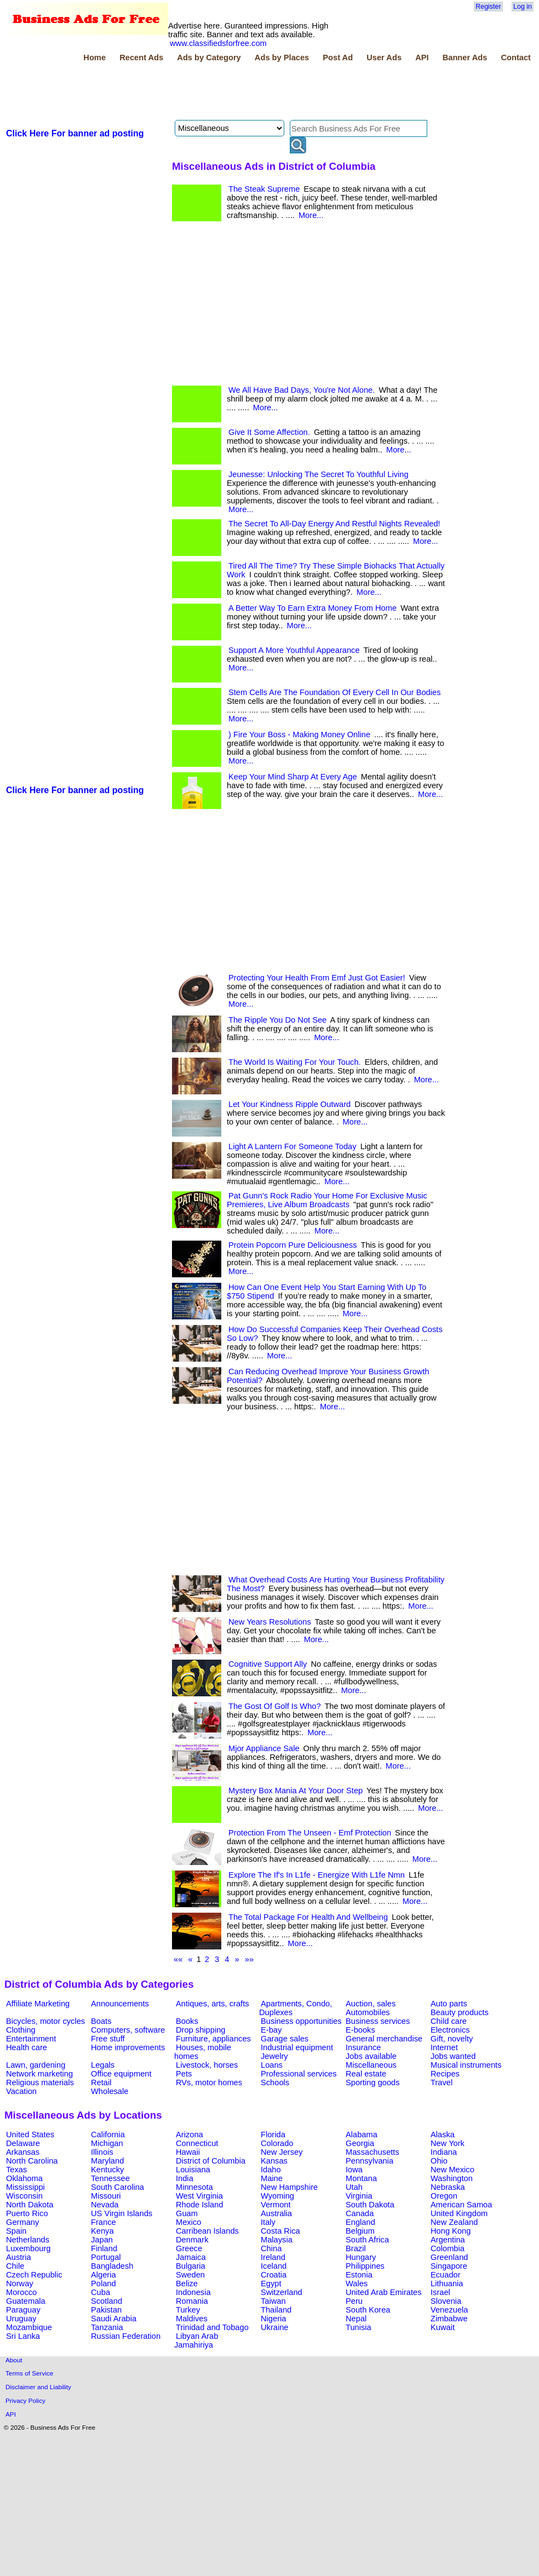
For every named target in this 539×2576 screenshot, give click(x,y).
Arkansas (22, 2152)
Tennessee (110, 2178)
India (184, 2178)
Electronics (450, 2030)
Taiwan (273, 2301)
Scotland (106, 2301)
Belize (187, 2283)
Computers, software (128, 2030)
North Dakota (29, 2204)
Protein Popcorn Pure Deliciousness (292, 1245)
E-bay (271, 2030)
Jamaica (191, 2257)
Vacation (21, 2091)
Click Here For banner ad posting (75, 133)
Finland (104, 2248)
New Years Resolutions (269, 1621)
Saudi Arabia (113, 2318)
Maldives (192, 2318)
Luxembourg (28, 2248)
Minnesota (194, 2187)
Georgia (360, 2143)
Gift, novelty (452, 2038)
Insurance (363, 2047)
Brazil (356, 2248)
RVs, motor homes (209, 2082)
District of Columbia (210, 2160)
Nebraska (448, 2187)
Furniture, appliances (213, 2038)
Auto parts (449, 2003)
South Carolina (117, 2187)
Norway (19, 2283)
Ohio (439, 2160)
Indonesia (193, 2292)
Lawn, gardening (35, 2065)
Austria (18, 2257)
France (103, 2222)
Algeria (103, 2274)
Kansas (274, 2160)
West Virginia (199, 2195)
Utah (354, 2187)
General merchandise (384, 2038)
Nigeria (273, 2318)
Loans (272, 2065)
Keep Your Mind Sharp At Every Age (292, 776)
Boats (101, 2021)
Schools (275, 2082)
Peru (354, 2301)
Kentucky (107, 2169)
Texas (16, 2169)
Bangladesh (112, 2266)
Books (187, 2021)
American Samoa (461, 2204)
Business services (378, 2021)
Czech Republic (34, 2274)
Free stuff (108, 2038)
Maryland (107, 2160)
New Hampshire (289, 2187)
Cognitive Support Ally (267, 1664)
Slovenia (446, 2301)
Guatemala (25, 2301)
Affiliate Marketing (38, 2003)
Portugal (106, 2257)
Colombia (448, 2248)
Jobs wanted (453, 2056)
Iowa (354, 2169)
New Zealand (454, 2222)
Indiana (444, 2152)
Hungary (361, 2257)
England (360, 2222)
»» (249, 1959)
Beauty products (460, 2012)
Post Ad (338, 57)
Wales (357, 2283)
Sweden (190, 2274)
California (108, 2134)
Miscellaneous (371, 2065)
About (13, 2359)
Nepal (356, 2318)
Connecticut (197, 2143)
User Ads (384, 57)
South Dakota (370, 2204)
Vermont (276, 2204)
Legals (102, 2065)
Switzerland (281, 2292)
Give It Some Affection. (269, 432)
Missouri (106, 2195)
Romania (192, 2301)
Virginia (359, 2195)
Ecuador (446, 2274)
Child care (449, 2021)
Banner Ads (465, 57)
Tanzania (107, 2327)
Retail (101, 2082)
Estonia (359, 2274)
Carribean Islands (207, 2231)
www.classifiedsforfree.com (218, 43)
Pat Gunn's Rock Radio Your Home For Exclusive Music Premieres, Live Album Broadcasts (327, 1200)
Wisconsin (24, 2195)
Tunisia (358, 2327)
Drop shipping (200, 2030)
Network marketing (39, 2073)
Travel (441, 2082)
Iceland (273, 2266)
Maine (272, 2178)
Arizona (189, 2134)
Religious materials (40, 2082)
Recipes (445, 2073)
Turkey (188, 2309)
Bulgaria (190, 2266)
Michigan (107, 2143)
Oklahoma (24, 2178)
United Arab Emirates (383, 2292)
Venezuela (449, 2309)
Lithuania (447, 2283)
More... (311, 215)
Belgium (360, 2231)
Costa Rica (280, 2231)
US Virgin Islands (121, 2213)
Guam (187, 2213)
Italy (268, 2222)
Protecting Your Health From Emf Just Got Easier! (316, 977)
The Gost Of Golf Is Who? (274, 1706)
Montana (361, 2178)
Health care (26, 2047)
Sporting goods (373, 2082)
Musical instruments (466, 2065)
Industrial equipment (297, 2047)
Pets (184, 2073)
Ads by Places (282, 57)
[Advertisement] (203, 92)
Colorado (277, 2143)
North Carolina (32, 2160)
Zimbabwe (449, 2318)
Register (488, 6)
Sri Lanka (23, 2336)
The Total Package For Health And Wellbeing (308, 1917)
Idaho (271, 2169)
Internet (444, 2047)
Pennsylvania (369, 2160)
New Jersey (282, 2152)
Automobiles (368, 2012)
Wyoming (277, 2195)
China (271, 2248)
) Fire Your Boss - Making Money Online (299, 734)
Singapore (449, 2266)
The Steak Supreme (264, 189)
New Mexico (452, 2169)
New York (448, 2143)
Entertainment (31, 2038)
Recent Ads (141, 57)
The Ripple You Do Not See (277, 1020)
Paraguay (23, 2309)
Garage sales (284, 2038)
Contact (516, 57)
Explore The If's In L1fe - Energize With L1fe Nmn (316, 1875)
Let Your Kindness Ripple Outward (289, 1104)
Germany (22, 2222)
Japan (102, 2239)
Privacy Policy (25, 2400)
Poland (103, 2283)
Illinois (102, 2152)
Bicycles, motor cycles (45, 2021)
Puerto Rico (27, 2213)
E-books (360, 2030)
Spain (16, 2231)
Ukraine (275, 2327)
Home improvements (128, 2047)
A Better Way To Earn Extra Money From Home (312, 608)
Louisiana (193, 2169)
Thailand (276, 2309)
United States (30, 2134)
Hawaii (188, 2152)
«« (178, 1959)
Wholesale (109, 2091)
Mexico (188, 2222)
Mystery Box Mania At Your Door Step (295, 1790)
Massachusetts (372, 2152)
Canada (360, 2213)
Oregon (444, 2195)
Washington (452, 2178)
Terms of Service (29, 2373)
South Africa (367, 2239)
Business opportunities (301, 2021)
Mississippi (25, 2187)
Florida (273, 2134)
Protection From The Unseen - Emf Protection (309, 1832)
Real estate (366, 2073)
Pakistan (106, 2309)
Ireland (273, 2257)
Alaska (443, 2134)
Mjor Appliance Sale (264, 1748)
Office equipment (121, 2073)
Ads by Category (208, 57)
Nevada (105, 2204)
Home (94, 57)
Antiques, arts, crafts (212, 2003)
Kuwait (443, 2327)
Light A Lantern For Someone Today (292, 1146)
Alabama (361, 2134)
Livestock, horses (207, 2065)
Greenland (449, 2257)
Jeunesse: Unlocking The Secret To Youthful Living (318, 474)
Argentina (448, 2239)
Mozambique (29, 2327)
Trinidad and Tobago (212, 2327)
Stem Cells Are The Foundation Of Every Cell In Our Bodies (334, 692)
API (421, 57)
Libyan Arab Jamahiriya (196, 2340)
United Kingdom (459, 2213)
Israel (440, 2292)
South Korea (368, 2309)
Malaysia (277, 2239)
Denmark (192, 2239)
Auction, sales (370, 2003)
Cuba (100, 2292)
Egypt (271, 2283)
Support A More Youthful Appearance (294, 650)
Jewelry (274, 2056)
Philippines (365, 2266)
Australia (276, 2213)
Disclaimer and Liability (38, 2386)
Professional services (298, 2073)
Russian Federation (125, 2336)
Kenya (102, 2231)
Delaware (23, 2143)
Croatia (273, 2274)
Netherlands (27, 2239)
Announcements (120, 2003)
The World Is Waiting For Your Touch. (294, 1062)
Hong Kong (451, 2231)
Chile (15, 2266)
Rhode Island (199, 2204)
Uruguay (21, 2318)
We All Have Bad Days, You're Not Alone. (301, 390)
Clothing (21, 2030)
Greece (189, 2248)
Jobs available (371, 2056)
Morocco (21, 2292)
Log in (522, 6)
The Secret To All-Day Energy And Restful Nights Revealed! (334, 523)
